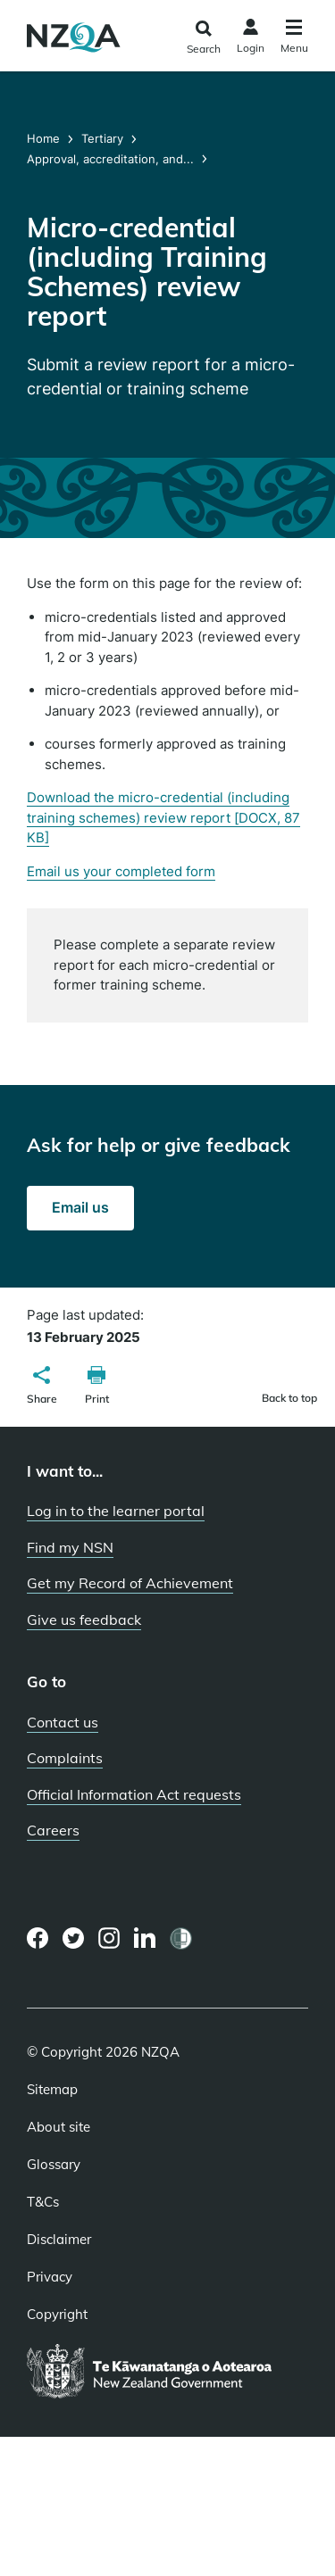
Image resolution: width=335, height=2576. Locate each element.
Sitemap (52, 2090)
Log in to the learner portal (116, 1511)
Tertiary (102, 138)
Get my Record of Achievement (130, 1583)
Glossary (53, 2165)
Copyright (57, 2315)
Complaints (65, 1758)
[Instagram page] (109, 1938)
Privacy (49, 2277)
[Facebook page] (38, 1938)
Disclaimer (59, 2240)
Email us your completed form (121, 871)
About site (58, 2127)
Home (45, 138)
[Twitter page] (74, 1938)
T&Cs (43, 2202)
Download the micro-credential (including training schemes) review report (163, 817)
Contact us (62, 1722)
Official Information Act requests (134, 1794)
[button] (42, 1387)
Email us (80, 1207)
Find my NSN (70, 1547)
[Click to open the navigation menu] (294, 39)
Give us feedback (84, 1619)
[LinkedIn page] (145, 1938)
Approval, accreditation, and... (110, 159)
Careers (53, 1830)
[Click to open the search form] (203, 38)
